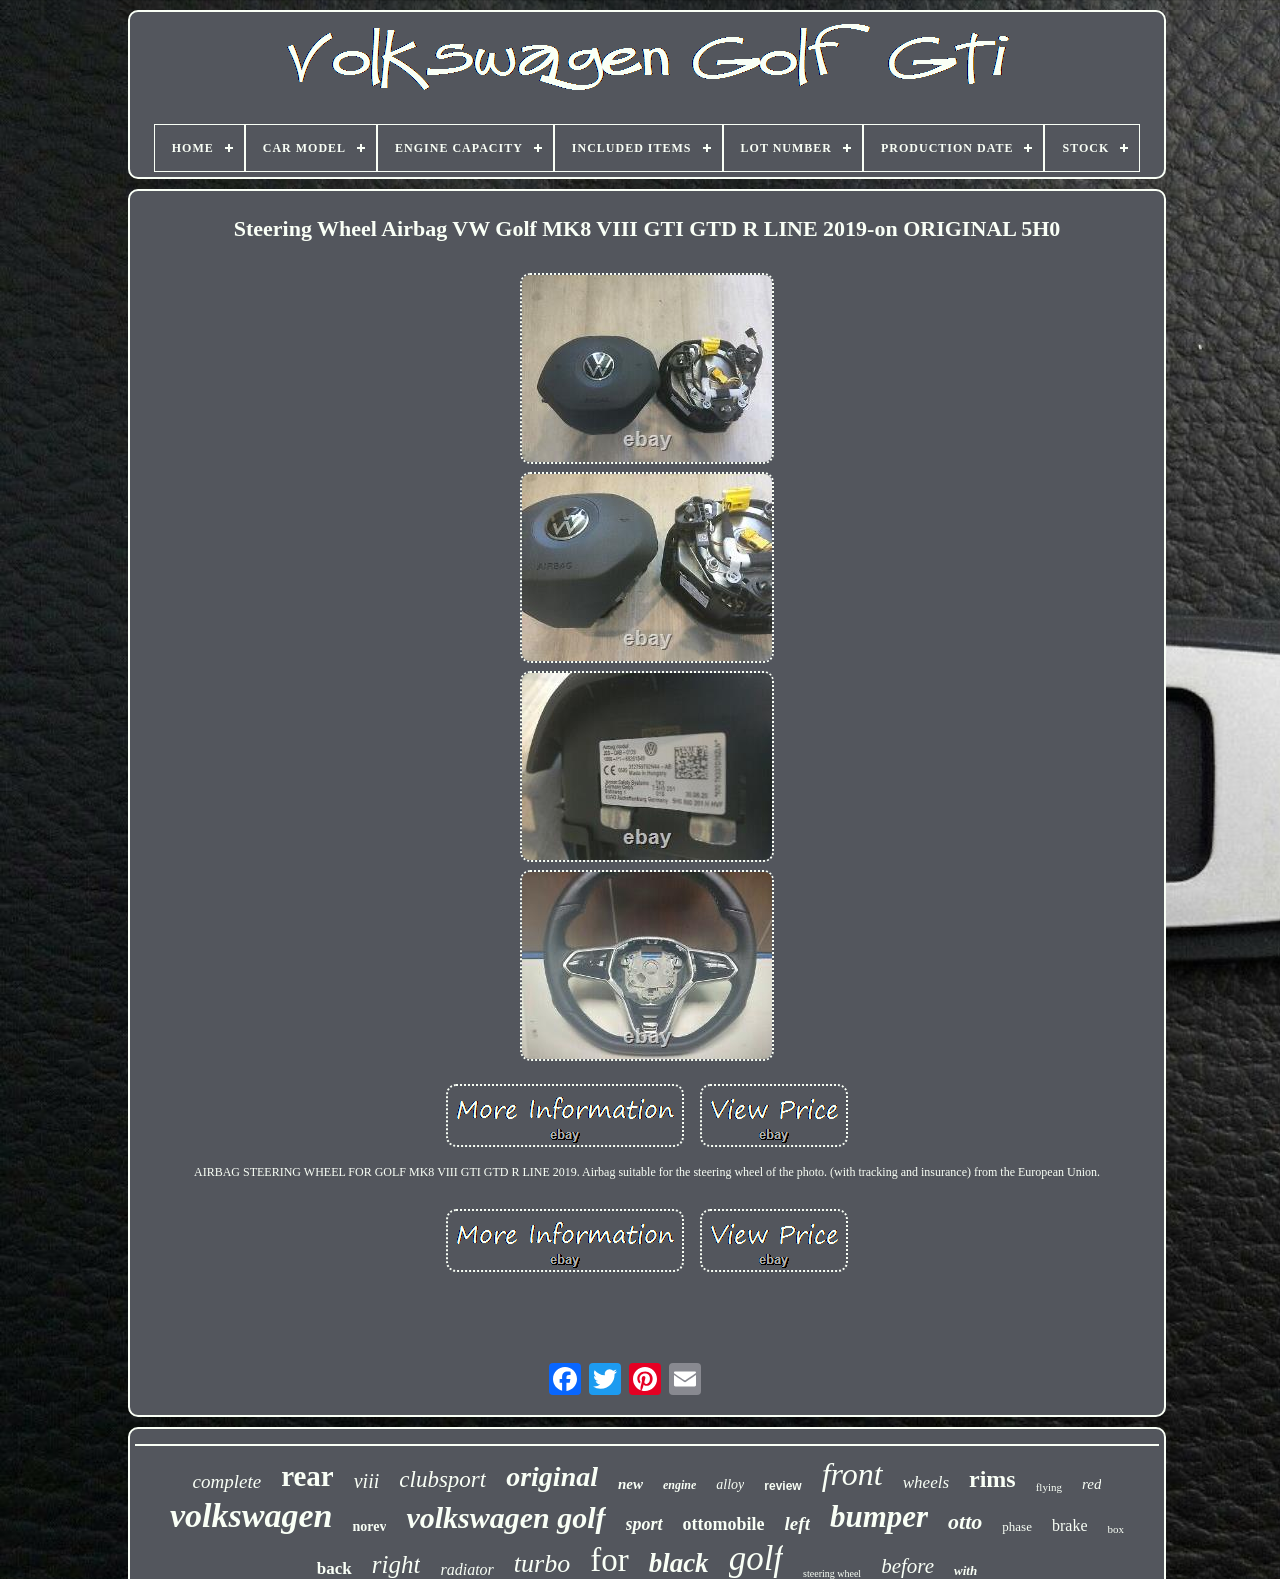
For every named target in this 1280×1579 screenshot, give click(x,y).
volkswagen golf (505, 1517)
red (1091, 1484)
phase (1017, 1526)
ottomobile (724, 1524)
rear (307, 1476)
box (1115, 1529)
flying (1049, 1487)
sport (644, 1524)
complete (227, 1481)
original (552, 1476)
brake (1070, 1525)
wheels (926, 1482)
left (797, 1523)
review (782, 1486)
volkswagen (251, 1515)
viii (367, 1481)
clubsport (442, 1479)
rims (992, 1479)
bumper (879, 1516)
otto (965, 1521)
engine (679, 1485)
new (630, 1484)
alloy (730, 1484)
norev (369, 1526)
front (852, 1474)
